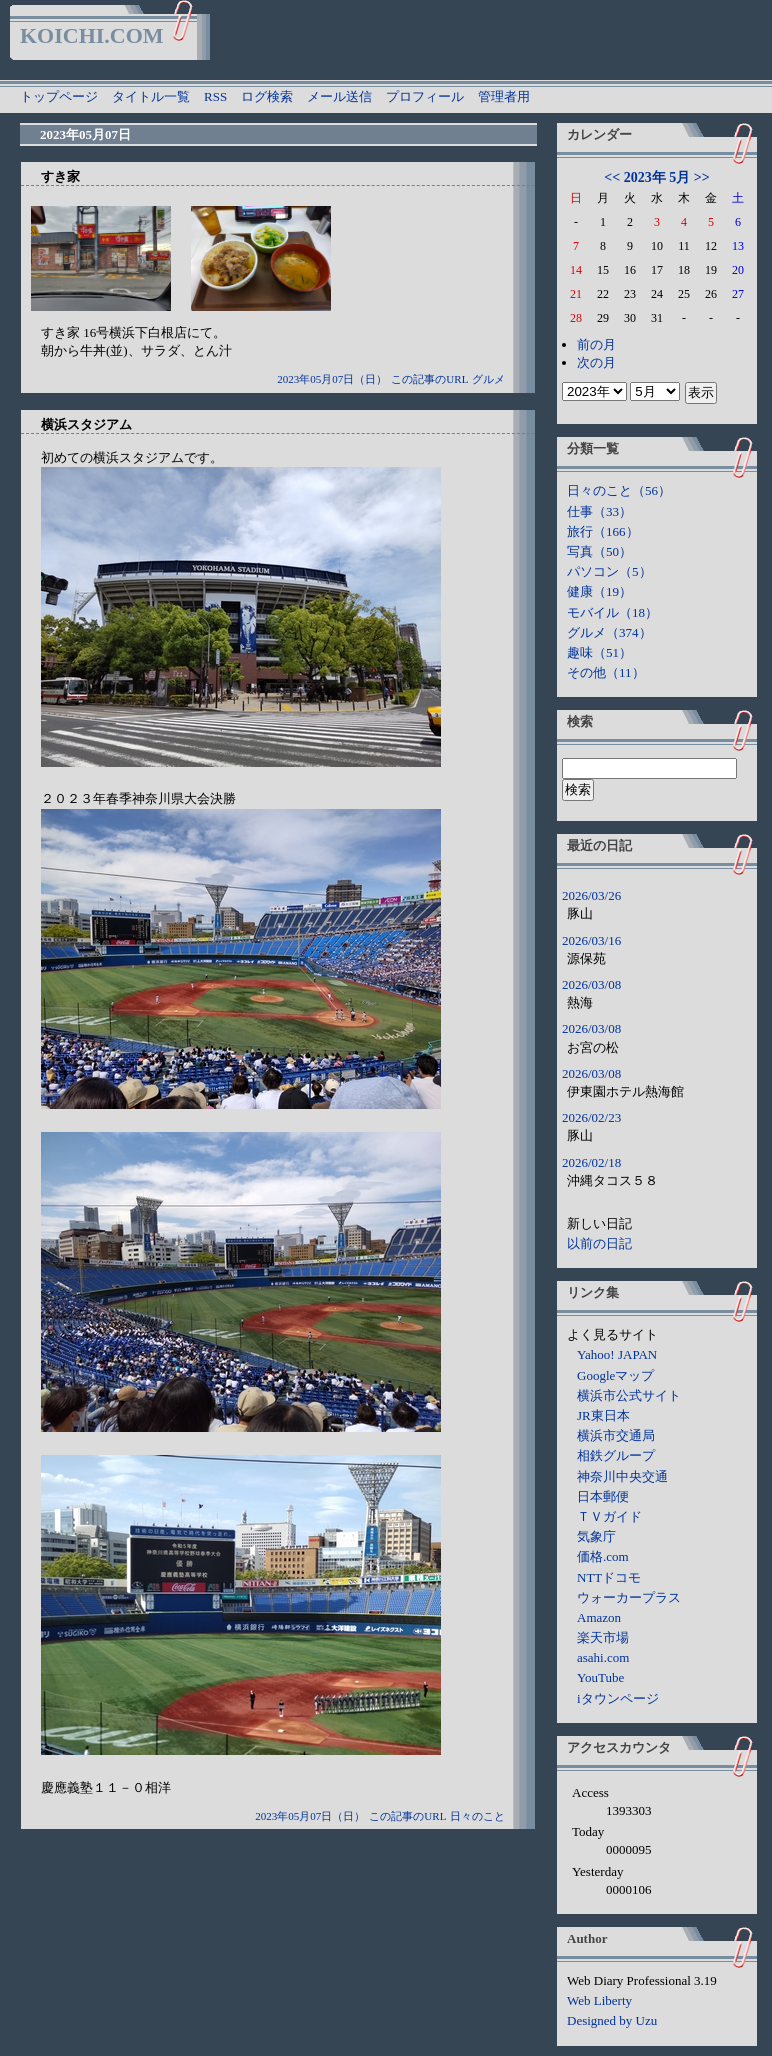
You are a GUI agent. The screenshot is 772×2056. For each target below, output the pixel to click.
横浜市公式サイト (629, 1395)
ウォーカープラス (629, 1597)
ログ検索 (267, 96)
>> (702, 177)
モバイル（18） (612, 612)
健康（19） (599, 591)
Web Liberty (599, 2000)
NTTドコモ (609, 1577)
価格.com (603, 1556)
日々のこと (477, 1816)
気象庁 (596, 1536)
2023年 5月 (657, 177)
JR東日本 (603, 1415)
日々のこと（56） (619, 490)
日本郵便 (603, 1496)
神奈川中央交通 (622, 1476)
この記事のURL (429, 379)
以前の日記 (599, 1243)
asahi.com (603, 1657)
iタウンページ (618, 1698)
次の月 (596, 362)
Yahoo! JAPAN (617, 1354)
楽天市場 (603, 1637)
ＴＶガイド (609, 1516)
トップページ (59, 96)
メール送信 (339, 96)
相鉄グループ (616, 1455)
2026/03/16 (591, 940)
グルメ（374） (609, 632)
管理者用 (504, 96)
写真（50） (599, 551)
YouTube (600, 1677)
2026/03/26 (591, 895)
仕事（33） (599, 511)
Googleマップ (615, 1375)
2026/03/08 (591, 984)
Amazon (599, 1617)
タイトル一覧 (151, 96)
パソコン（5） (609, 571)
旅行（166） (603, 531)
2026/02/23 (591, 1117)
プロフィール (425, 96)
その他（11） (606, 672)
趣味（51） (599, 652)
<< (612, 177)
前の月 (596, 344)
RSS (215, 96)
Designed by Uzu (612, 2020)
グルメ (488, 379)
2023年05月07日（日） (332, 379)
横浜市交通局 (616, 1435)
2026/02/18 (591, 1162)
